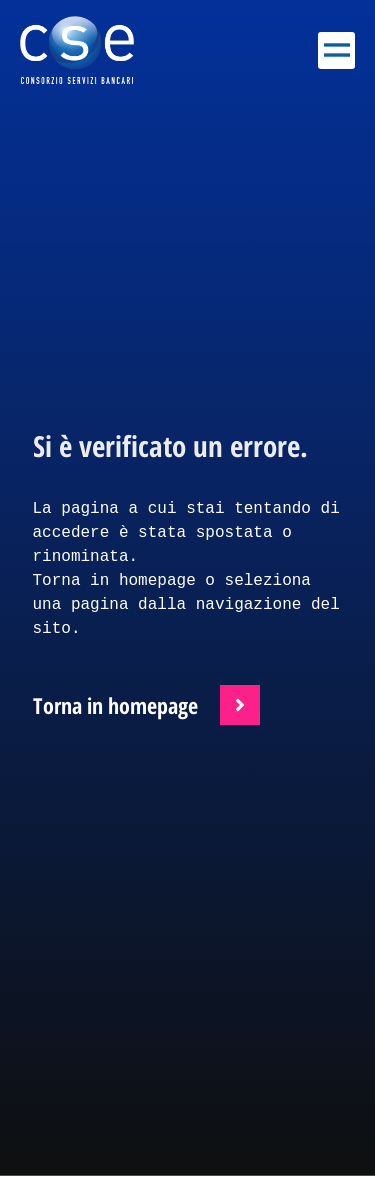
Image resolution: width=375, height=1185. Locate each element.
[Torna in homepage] (240, 705)
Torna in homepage (115, 705)
